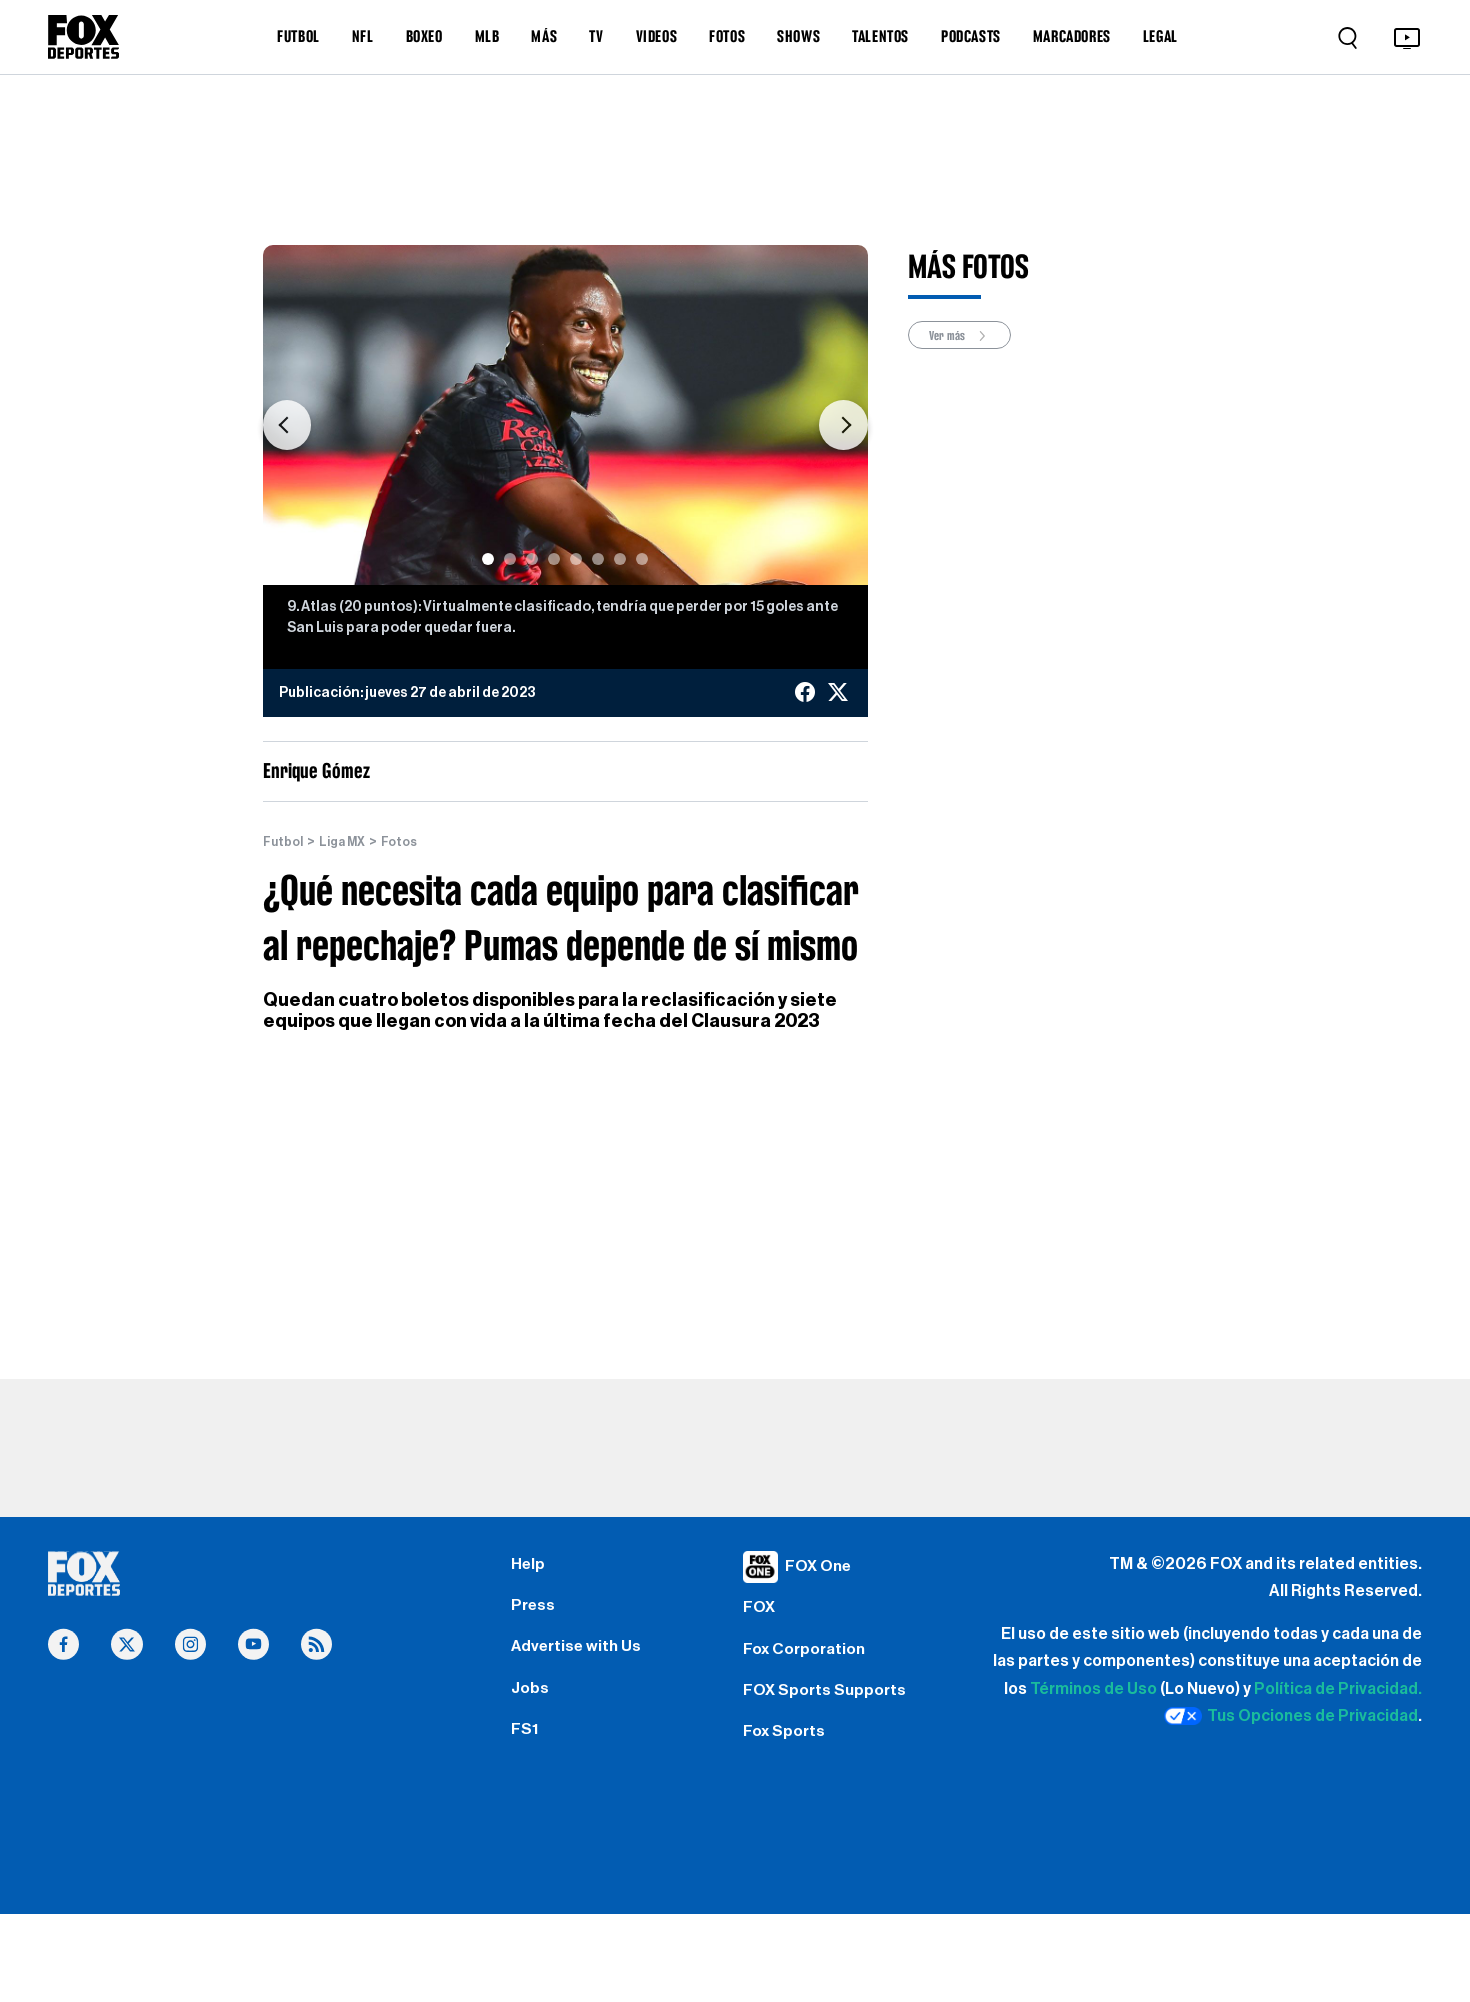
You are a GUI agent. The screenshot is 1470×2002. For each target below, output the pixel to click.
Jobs (532, 1710)
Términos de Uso (1093, 1689)
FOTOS (727, 36)
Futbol (285, 842)
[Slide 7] (620, 559)
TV (596, 36)
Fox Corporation (810, 1662)
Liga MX (350, 842)
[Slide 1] (488, 559)
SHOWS (798, 36)
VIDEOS (657, 36)
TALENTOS (880, 36)
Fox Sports (788, 1757)
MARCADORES (1072, 36)
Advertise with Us (582, 1662)
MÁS (544, 36)
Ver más (967, 336)
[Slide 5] (576, 559)
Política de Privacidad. (1338, 1689)
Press (535, 1614)
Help (529, 1567)
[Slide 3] (532, 559)
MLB (487, 36)
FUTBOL (298, 36)
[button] (287, 425)
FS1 (526, 1757)
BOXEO (424, 36)
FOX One (822, 1567)
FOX (761, 1614)
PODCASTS (971, 36)
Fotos (413, 842)
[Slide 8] (642, 559)
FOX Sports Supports (832, 1710)
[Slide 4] (554, 559)
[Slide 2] (510, 559)
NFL (363, 36)
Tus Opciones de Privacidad (1291, 1717)
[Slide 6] (598, 559)
